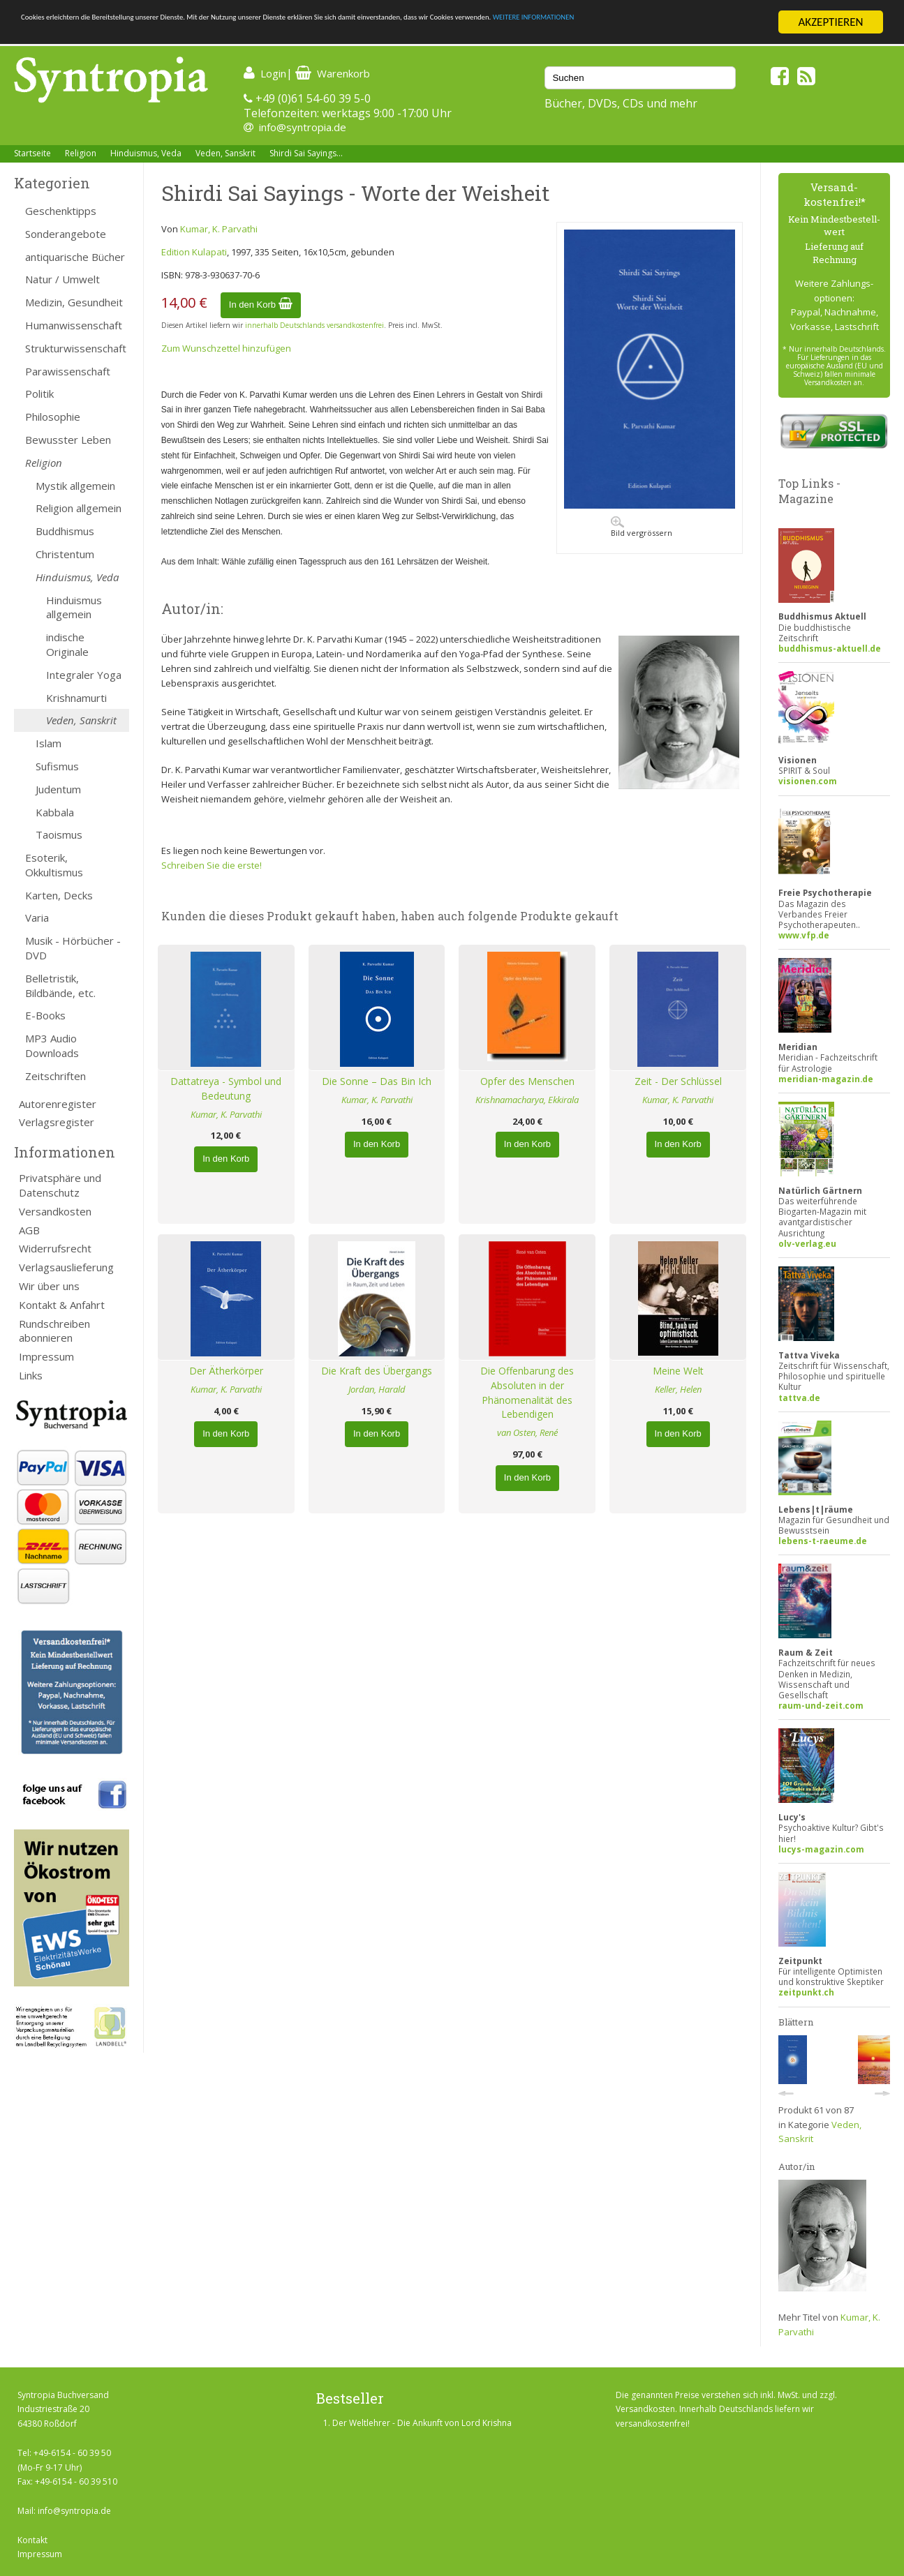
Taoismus (59, 834)
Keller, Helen (678, 1389)
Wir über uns (49, 1286)
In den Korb (260, 304)
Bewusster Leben (68, 440)
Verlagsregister (56, 1122)
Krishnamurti (76, 698)
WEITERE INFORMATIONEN (86, 34)
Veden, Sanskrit (225, 153)
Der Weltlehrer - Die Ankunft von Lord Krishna (422, 2423)
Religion (80, 153)
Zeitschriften (55, 1076)
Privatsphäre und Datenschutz (60, 1185)
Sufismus (57, 766)
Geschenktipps (60, 211)
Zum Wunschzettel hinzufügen (226, 348)
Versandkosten (55, 1211)
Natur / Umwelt (62, 279)
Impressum (46, 1356)
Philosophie (52, 417)
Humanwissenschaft (73, 325)
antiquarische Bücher (75, 257)
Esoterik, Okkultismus (54, 865)
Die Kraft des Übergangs (376, 1370)
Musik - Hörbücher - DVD (73, 948)
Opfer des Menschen (527, 1081)
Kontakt (32, 2540)
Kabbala (55, 812)
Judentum (58, 789)
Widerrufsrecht (55, 1248)
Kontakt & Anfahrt (62, 1305)
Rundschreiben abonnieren (54, 1331)
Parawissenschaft (67, 371)
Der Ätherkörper (226, 1370)
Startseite (32, 153)
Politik (39, 393)
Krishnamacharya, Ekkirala (527, 1099)
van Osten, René (527, 1432)
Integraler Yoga (83, 675)
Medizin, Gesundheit (74, 302)
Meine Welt (678, 1370)
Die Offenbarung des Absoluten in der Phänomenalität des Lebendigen (527, 1392)
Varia (37, 917)
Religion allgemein (78, 508)
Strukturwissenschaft (75, 348)
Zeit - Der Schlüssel (678, 1081)
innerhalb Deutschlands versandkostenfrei (314, 325)
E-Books (45, 1015)
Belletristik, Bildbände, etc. (60, 985)
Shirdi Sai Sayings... (306, 153)
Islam (48, 743)
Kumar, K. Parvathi (219, 229)
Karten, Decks (59, 895)
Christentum (65, 554)
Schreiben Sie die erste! (211, 865)
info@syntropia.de (302, 127)
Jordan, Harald (377, 1389)
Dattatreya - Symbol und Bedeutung (225, 1088)
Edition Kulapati (194, 252)
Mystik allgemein (75, 486)
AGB (29, 1230)
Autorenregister (57, 1104)
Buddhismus (65, 531)
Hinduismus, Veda (145, 153)
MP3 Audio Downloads (52, 1045)
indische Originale (67, 644)
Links (31, 1375)
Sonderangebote (65, 234)
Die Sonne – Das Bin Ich (376, 1081)
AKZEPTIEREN (830, 22)
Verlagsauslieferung (66, 1267)
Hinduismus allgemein (74, 607)
